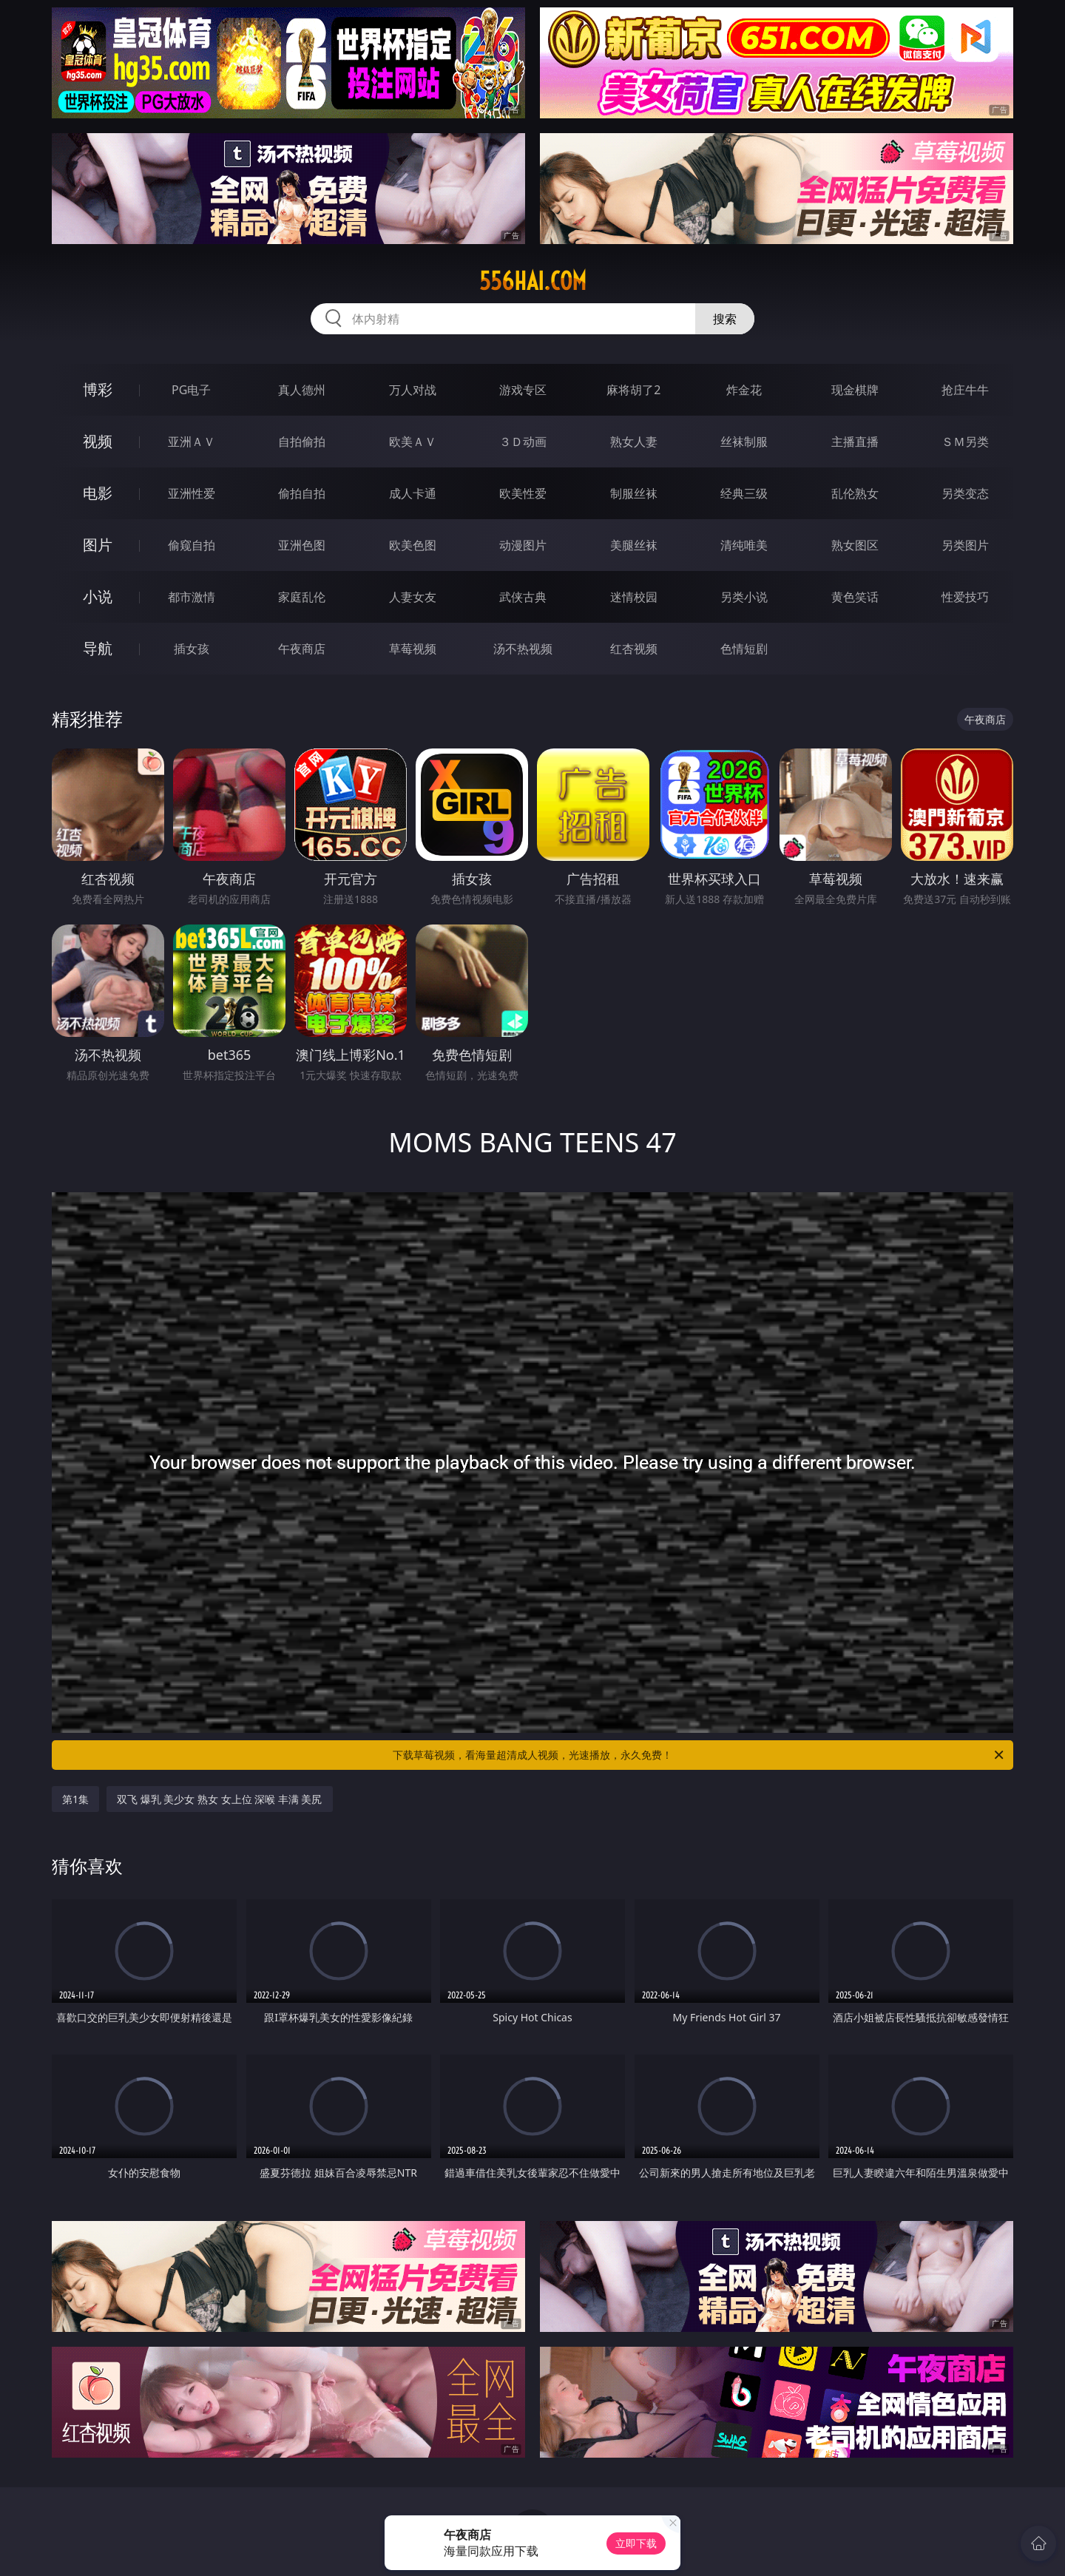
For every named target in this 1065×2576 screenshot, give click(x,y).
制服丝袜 (633, 493)
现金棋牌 (855, 390)
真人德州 (301, 390)
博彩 (97, 389)
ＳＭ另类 (965, 441)
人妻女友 (412, 597)
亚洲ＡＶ (191, 441)
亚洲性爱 (191, 493)
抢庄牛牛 (965, 390)
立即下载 (636, 2543)
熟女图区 (855, 545)
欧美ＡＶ (412, 441)
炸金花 (744, 390)
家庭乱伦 (301, 597)
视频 (97, 441)
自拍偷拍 (301, 441)
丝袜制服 (744, 441)
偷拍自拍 (301, 493)
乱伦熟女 (855, 493)
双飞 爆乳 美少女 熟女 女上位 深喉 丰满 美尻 (219, 1799)
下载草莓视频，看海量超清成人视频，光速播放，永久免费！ (699, 1755)
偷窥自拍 (191, 545)
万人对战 (412, 390)
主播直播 (855, 441)
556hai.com (532, 281)
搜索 (725, 319)
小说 (97, 596)
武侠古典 (523, 597)
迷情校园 (633, 597)
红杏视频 (633, 648)
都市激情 (191, 597)
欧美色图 (412, 545)
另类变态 (965, 493)
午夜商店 (301, 648)
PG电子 (191, 390)
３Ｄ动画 (523, 441)
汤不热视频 (522, 648)
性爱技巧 (965, 597)
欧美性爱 (523, 493)
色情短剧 (744, 648)
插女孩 (191, 648)
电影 (97, 493)
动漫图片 (523, 545)
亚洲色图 (301, 545)
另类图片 (965, 545)
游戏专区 (523, 390)
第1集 (75, 1799)
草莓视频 (412, 648)
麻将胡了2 (633, 390)
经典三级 (744, 493)
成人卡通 (412, 493)
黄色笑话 (855, 597)
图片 (97, 545)
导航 (97, 648)
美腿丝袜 (633, 545)
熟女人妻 (633, 441)
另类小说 (744, 597)
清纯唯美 (744, 545)
